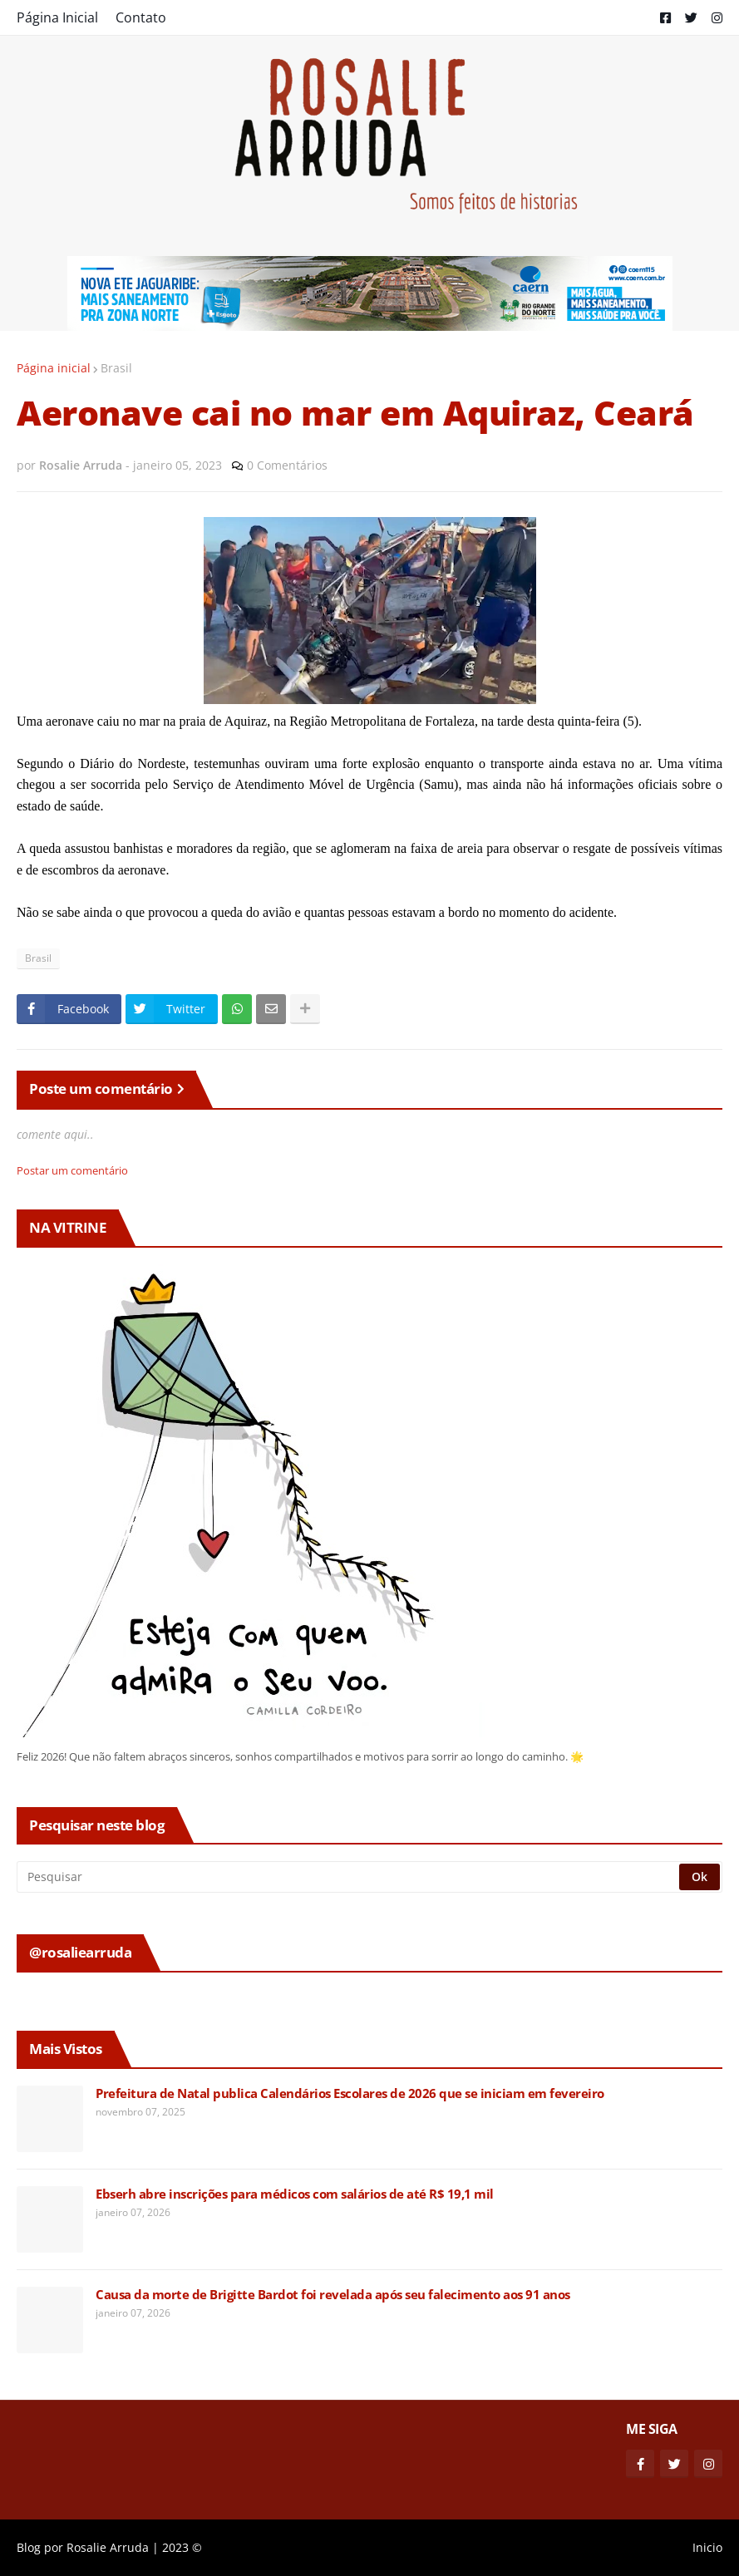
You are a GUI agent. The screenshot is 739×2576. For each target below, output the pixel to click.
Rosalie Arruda (108, 2547)
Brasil (116, 368)
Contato (141, 17)
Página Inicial (57, 17)
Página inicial (54, 368)
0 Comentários (287, 465)
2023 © (182, 2547)
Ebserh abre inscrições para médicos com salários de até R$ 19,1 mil (295, 2194)
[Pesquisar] (349, 1877)
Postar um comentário (72, 1170)
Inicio (707, 2547)
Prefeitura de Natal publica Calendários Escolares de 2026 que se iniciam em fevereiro (350, 2093)
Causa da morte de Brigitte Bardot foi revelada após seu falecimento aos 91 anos (333, 2295)
